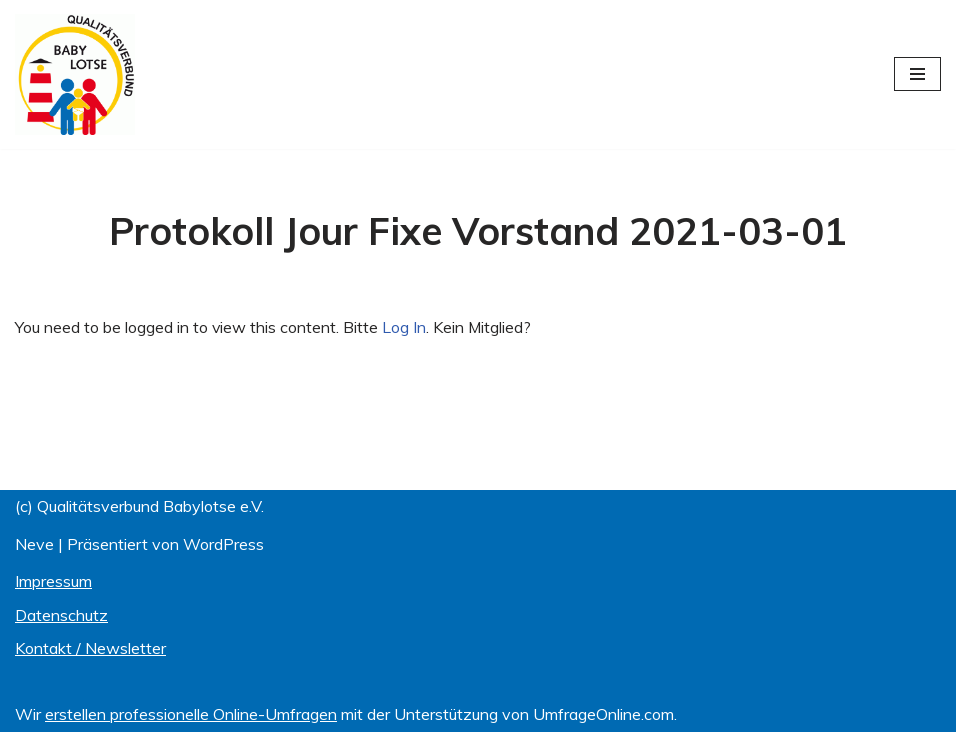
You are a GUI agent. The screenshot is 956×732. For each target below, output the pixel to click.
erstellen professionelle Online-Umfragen (191, 714)
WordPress (223, 544)
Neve (34, 544)
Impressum (53, 582)
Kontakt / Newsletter (90, 649)
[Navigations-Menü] (917, 74)
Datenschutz (61, 615)
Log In (405, 327)
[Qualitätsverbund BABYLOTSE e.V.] (75, 74)
